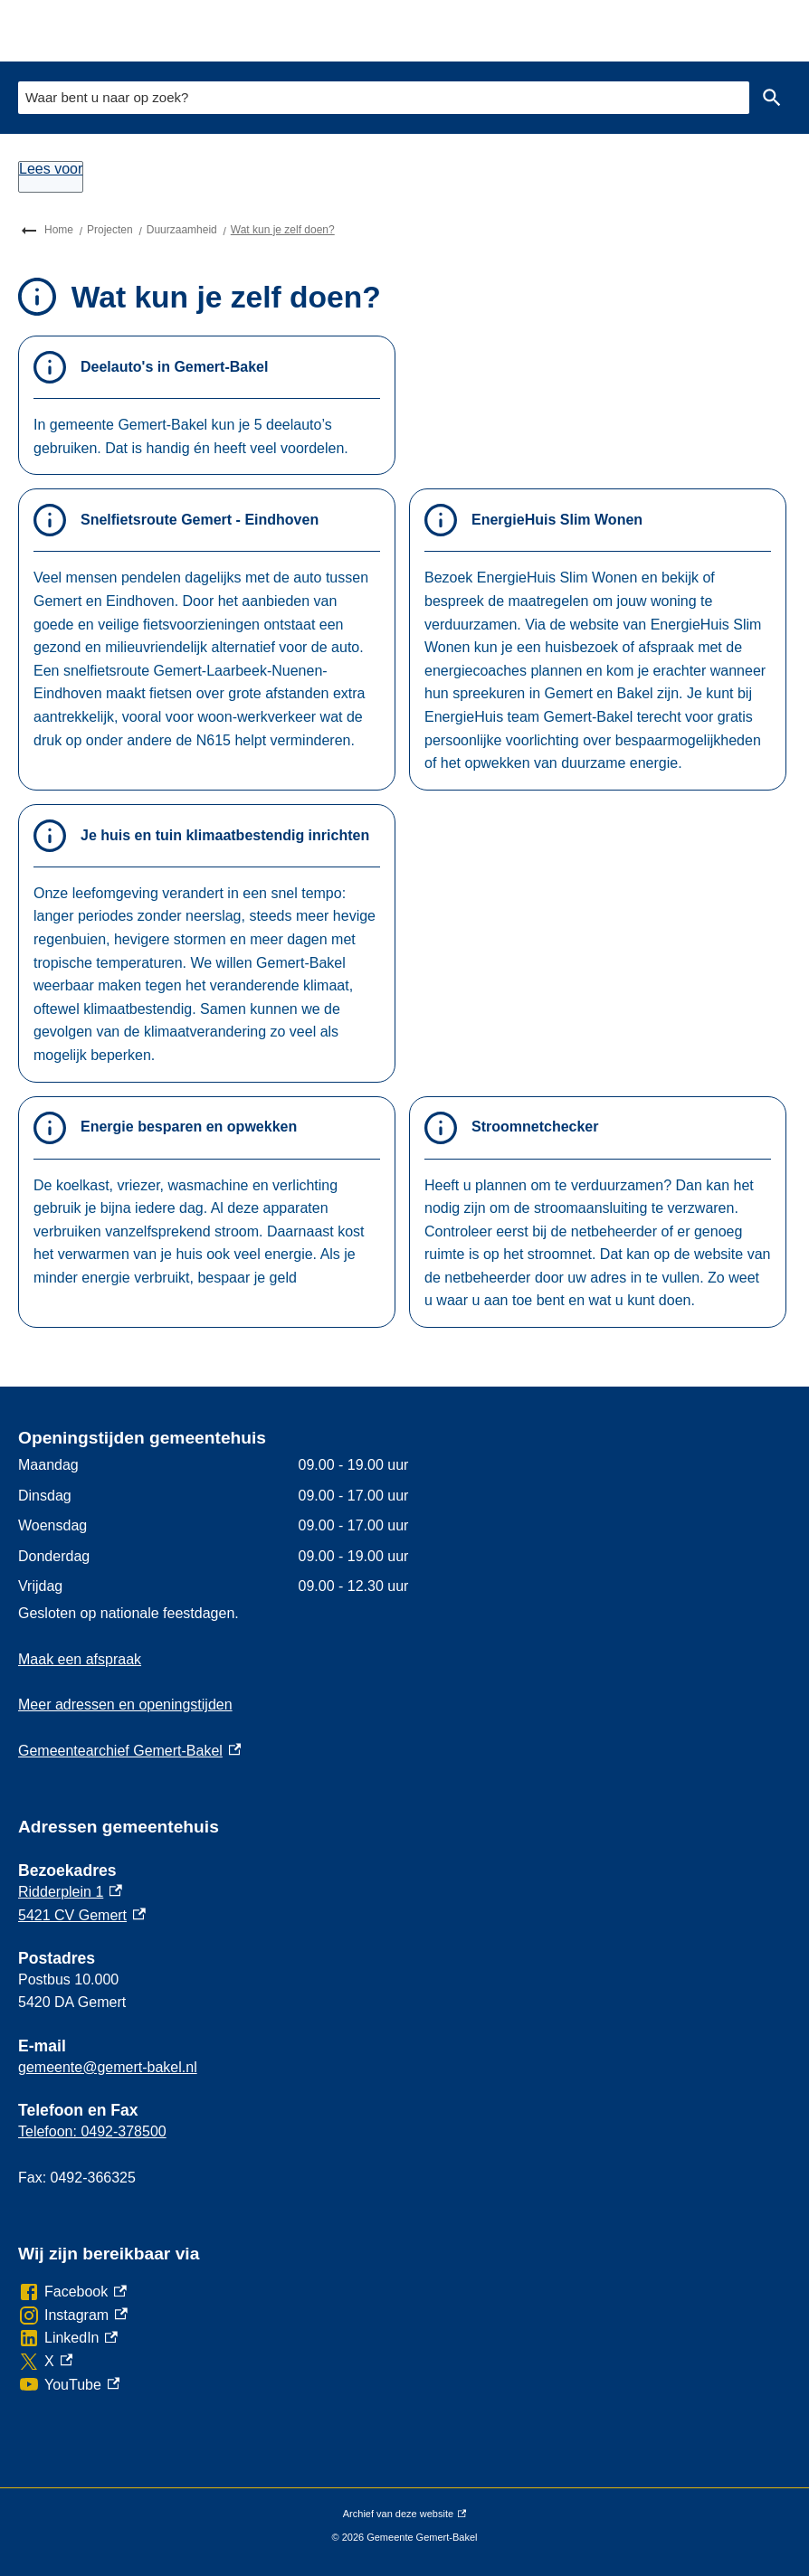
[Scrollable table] (365, 1526)
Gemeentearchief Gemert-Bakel (129, 1750)
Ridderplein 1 (70, 1891)
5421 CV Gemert (82, 1915)
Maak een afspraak (79, 1659)
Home (58, 229)
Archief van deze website (404, 2514)
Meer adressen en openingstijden (125, 1704)
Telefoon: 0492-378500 (92, 2131)
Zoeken (768, 97)
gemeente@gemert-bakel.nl (107, 2067)
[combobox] (383, 97)
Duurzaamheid (182, 229)
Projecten (110, 229)
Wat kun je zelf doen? (283, 229)
